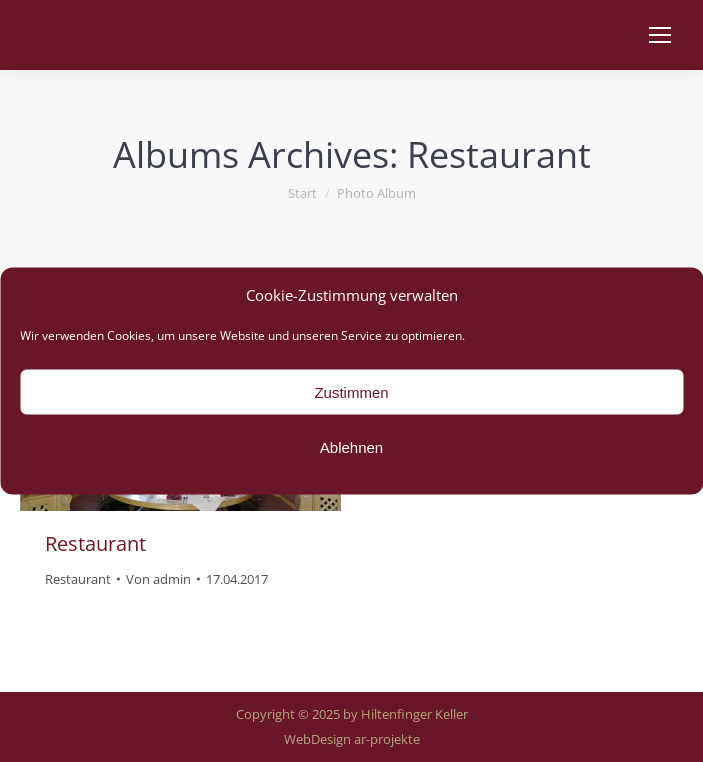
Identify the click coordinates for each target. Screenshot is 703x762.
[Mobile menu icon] (660, 35)
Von (158, 579)
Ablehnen (351, 446)
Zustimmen (351, 391)
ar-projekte (387, 739)
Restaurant (95, 543)
